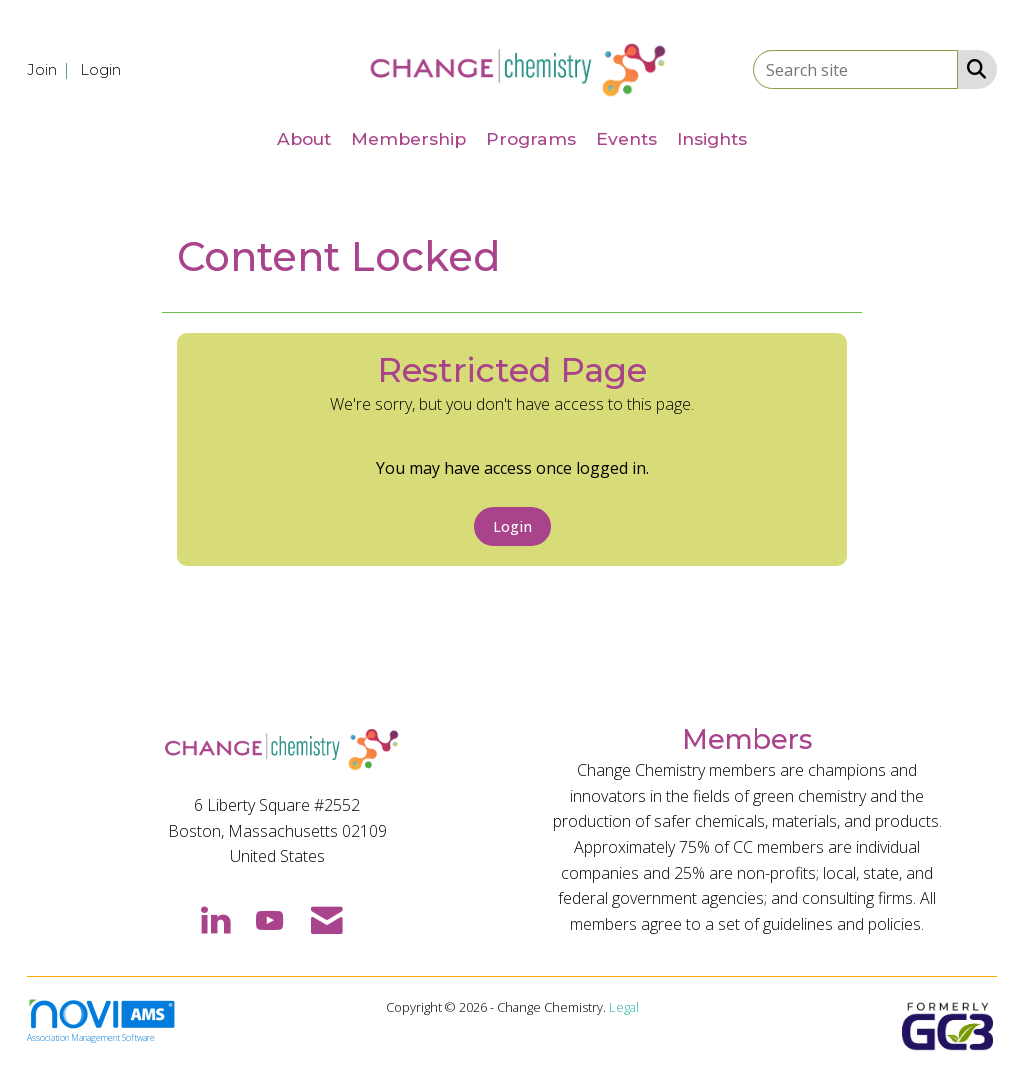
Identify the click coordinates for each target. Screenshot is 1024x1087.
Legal (624, 1007)
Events (626, 138)
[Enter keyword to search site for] (855, 69)
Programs (531, 138)
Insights (712, 138)
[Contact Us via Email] (327, 919)
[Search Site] (972, 68)
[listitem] (51, 69)
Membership (408, 138)
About (304, 138)
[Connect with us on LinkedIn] (214, 919)
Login (512, 526)
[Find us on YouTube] (269, 919)
